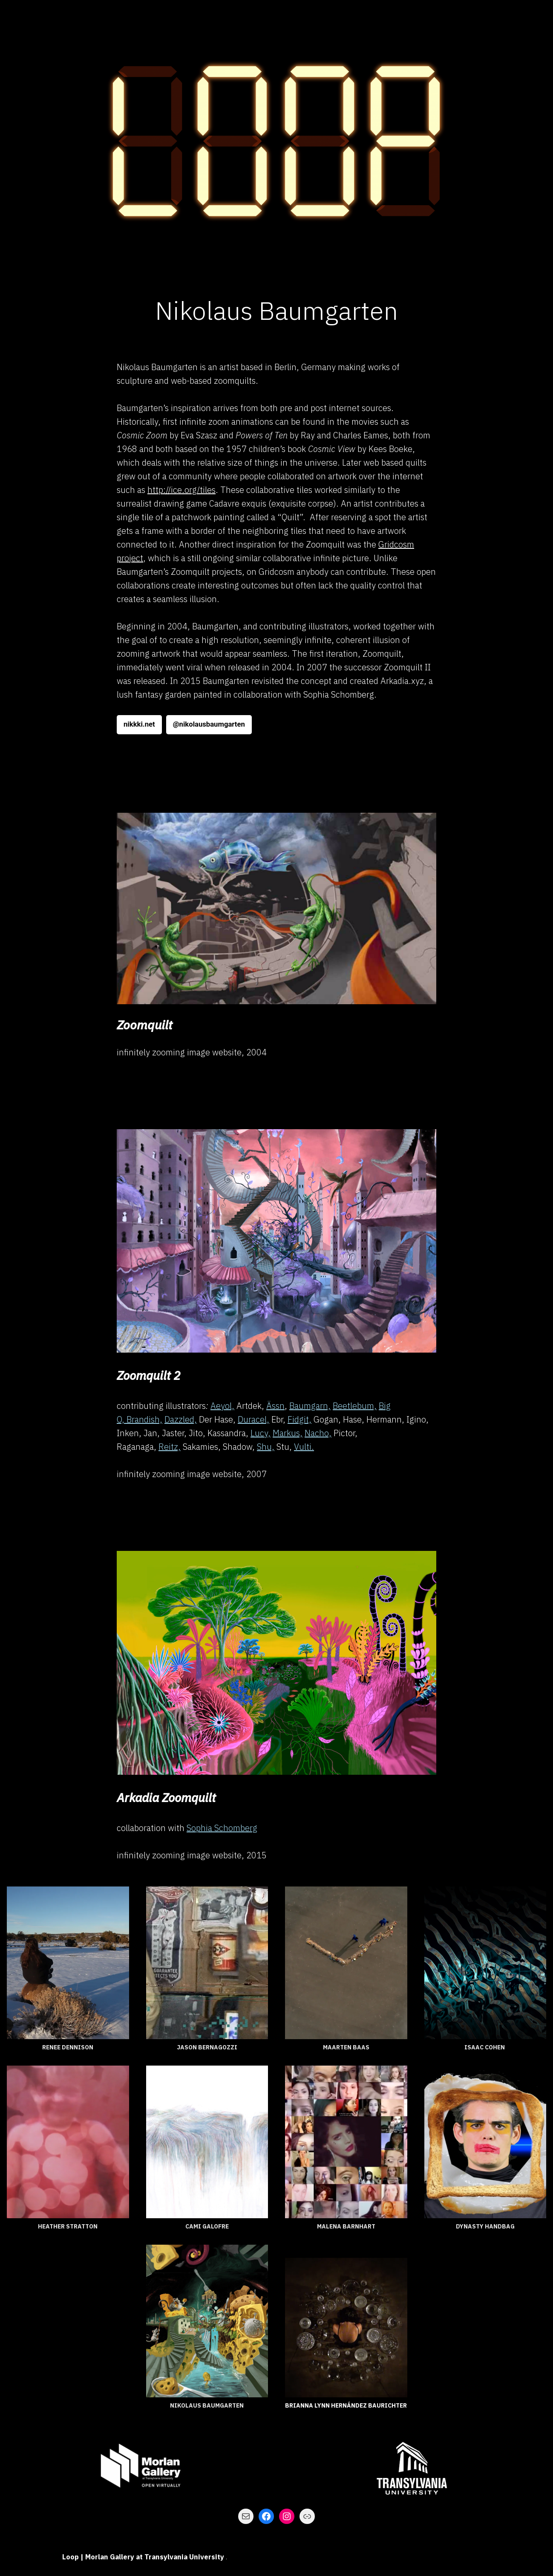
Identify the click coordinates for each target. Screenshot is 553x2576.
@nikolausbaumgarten (209, 724)
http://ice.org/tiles (181, 489)
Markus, (287, 1433)
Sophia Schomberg (222, 1828)
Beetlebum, (355, 1405)
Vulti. (304, 1446)
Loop (70, 2557)
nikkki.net (139, 724)
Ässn (275, 1405)
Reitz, (169, 1446)
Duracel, (253, 1419)
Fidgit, (299, 1419)
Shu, (265, 1446)
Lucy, (261, 1433)
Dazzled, (180, 1419)
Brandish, (144, 1419)
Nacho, (318, 1433)
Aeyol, (222, 1405)
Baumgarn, (310, 1405)
